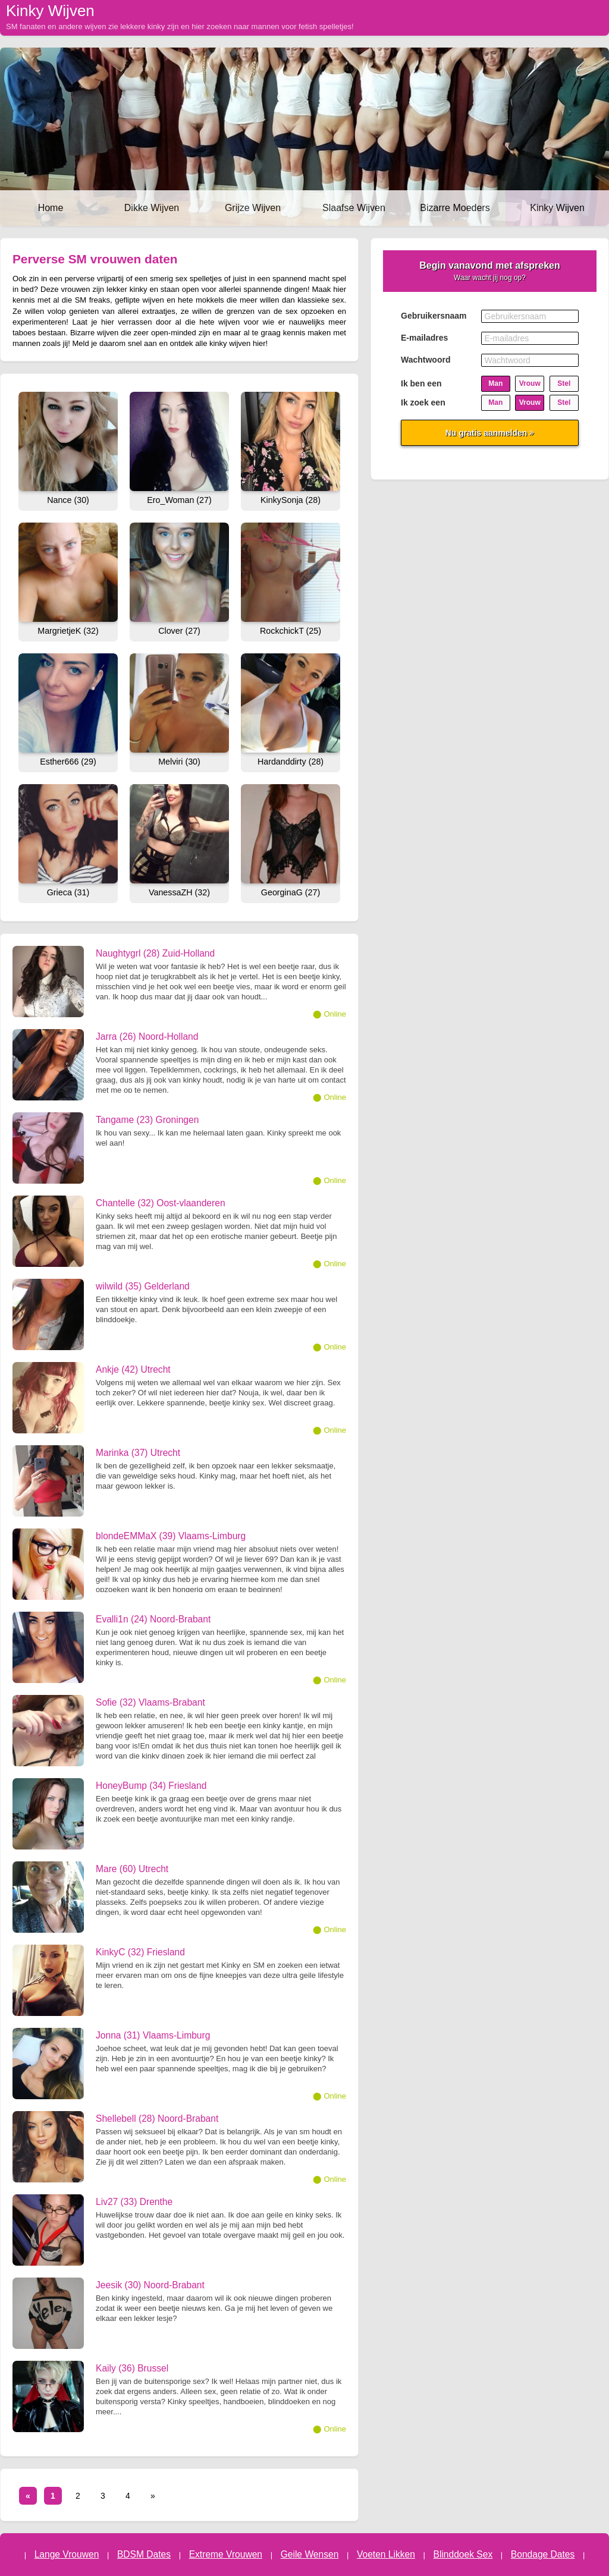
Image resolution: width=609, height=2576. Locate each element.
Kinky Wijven (557, 208)
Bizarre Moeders (454, 208)
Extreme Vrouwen (225, 2554)
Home (51, 208)
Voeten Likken (386, 2554)
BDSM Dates (144, 2554)
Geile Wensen (310, 2554)
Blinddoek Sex (463, 2554)
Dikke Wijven (151, 208)
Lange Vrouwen (66, 2554)
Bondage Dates (543, 2554)
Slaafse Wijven (353, 208)
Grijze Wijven (253, 208)
